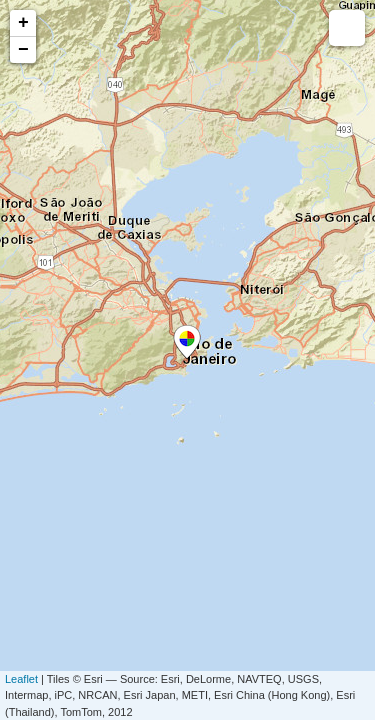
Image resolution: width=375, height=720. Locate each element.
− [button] (23, 50)
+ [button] (23, 23)
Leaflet (21, 679)
